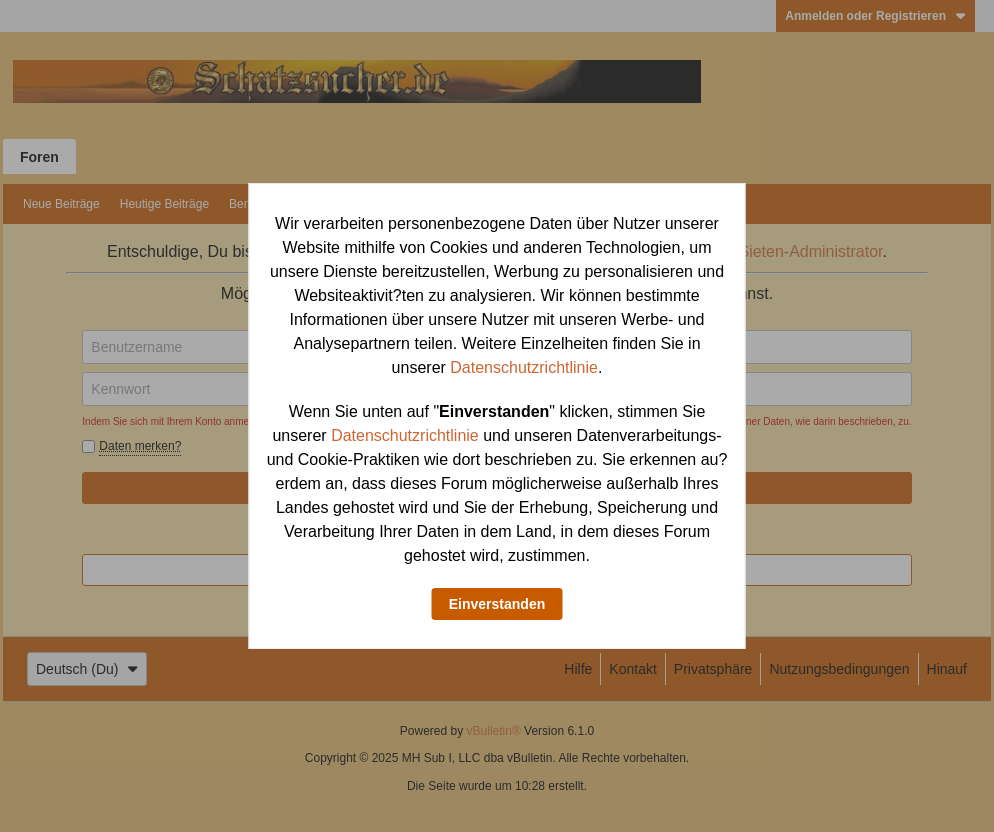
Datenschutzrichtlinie (524, 367)
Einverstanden (497, 604)
